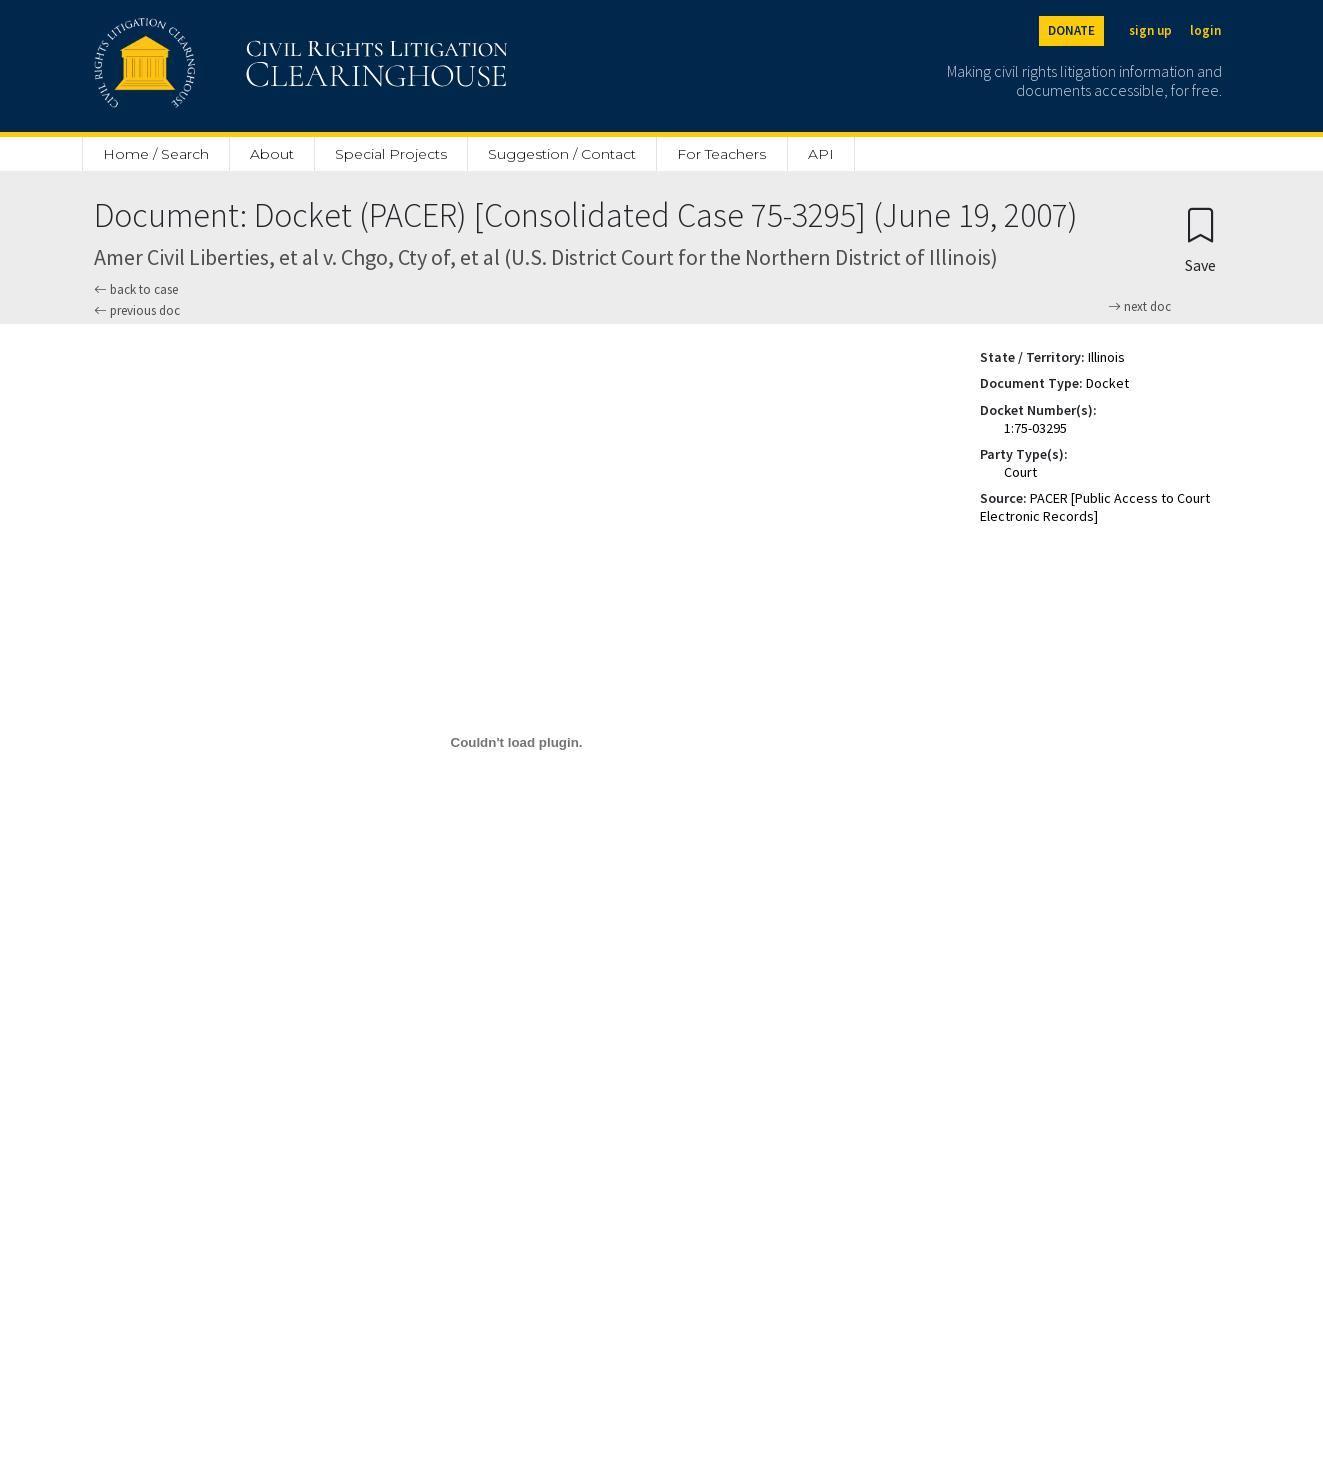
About (272, 154)
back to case (136, 289)
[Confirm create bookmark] (1200, 239)
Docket (1107, 383)
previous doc (137, 310)
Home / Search (156, 154)
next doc (1139, 307)
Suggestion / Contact (562, 154)
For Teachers (721, 154)
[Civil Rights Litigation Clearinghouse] (244, 66)
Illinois (1106, 357)
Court (1020, 472)
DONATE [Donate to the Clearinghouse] (1071, 30)
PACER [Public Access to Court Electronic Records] (1095, 507)
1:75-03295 (1035, 428)
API (821, 154)
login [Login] (1205, 30)
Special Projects (391, 154)
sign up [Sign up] (1150, 30)
